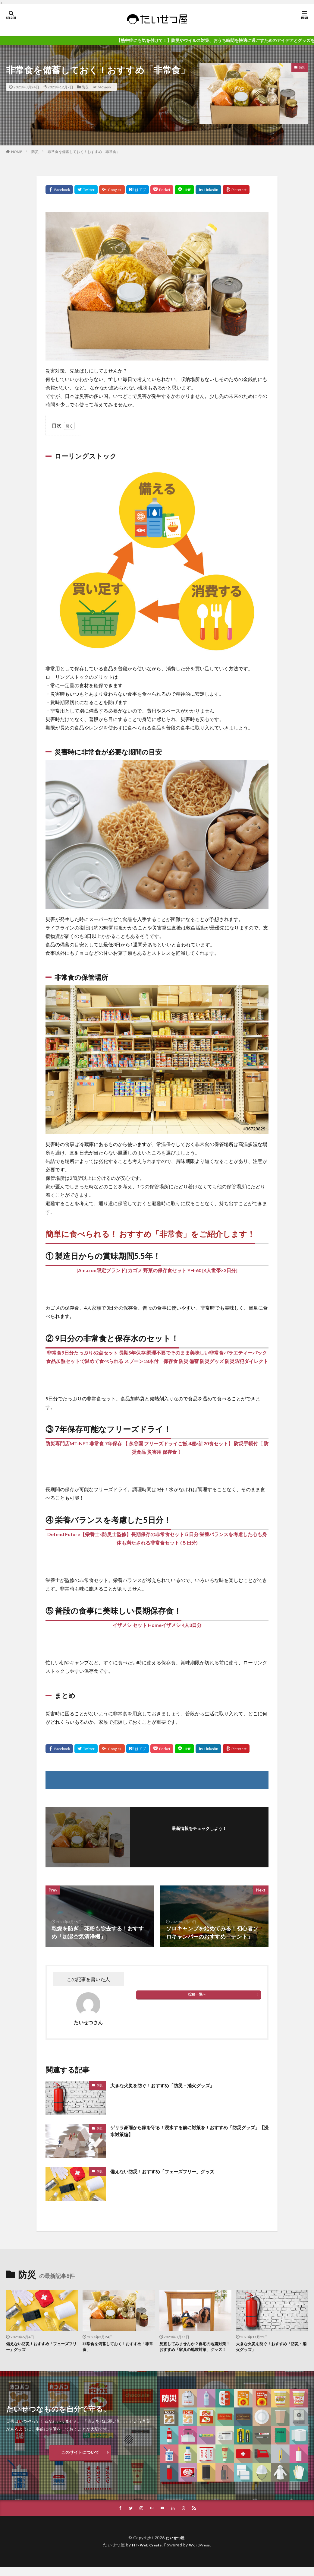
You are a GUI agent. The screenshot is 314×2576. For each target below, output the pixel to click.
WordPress (202, 2554)
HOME (16, 151)
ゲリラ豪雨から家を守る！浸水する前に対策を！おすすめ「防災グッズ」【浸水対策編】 (189, 2132)
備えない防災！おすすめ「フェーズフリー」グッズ (172, 2171)
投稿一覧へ (197, 1994)
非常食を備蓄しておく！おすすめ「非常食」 (84, 151)
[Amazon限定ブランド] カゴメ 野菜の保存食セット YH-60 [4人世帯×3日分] (157, 1270)
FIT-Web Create (145, 2554)
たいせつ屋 (175, 2546)
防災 (85, 87)
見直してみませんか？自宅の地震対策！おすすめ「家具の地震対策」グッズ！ (193, 2351)
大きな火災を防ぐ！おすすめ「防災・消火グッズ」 (172, 2085)
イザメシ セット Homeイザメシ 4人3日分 (157, 1625)
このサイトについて (80, 2460)
